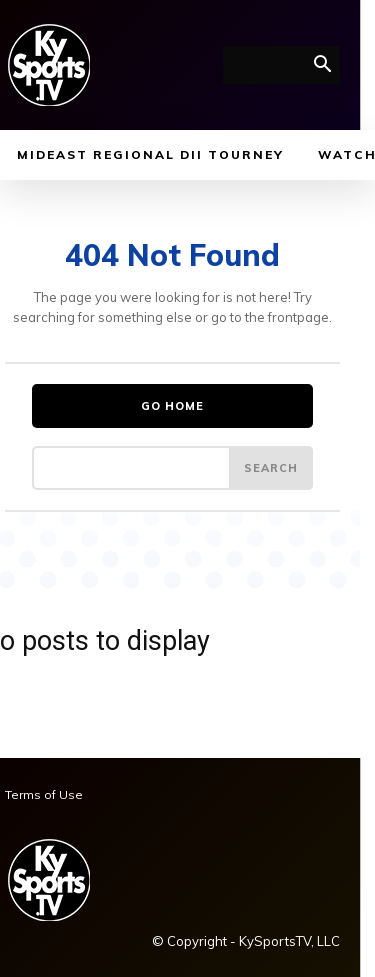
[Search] (271, 468)
